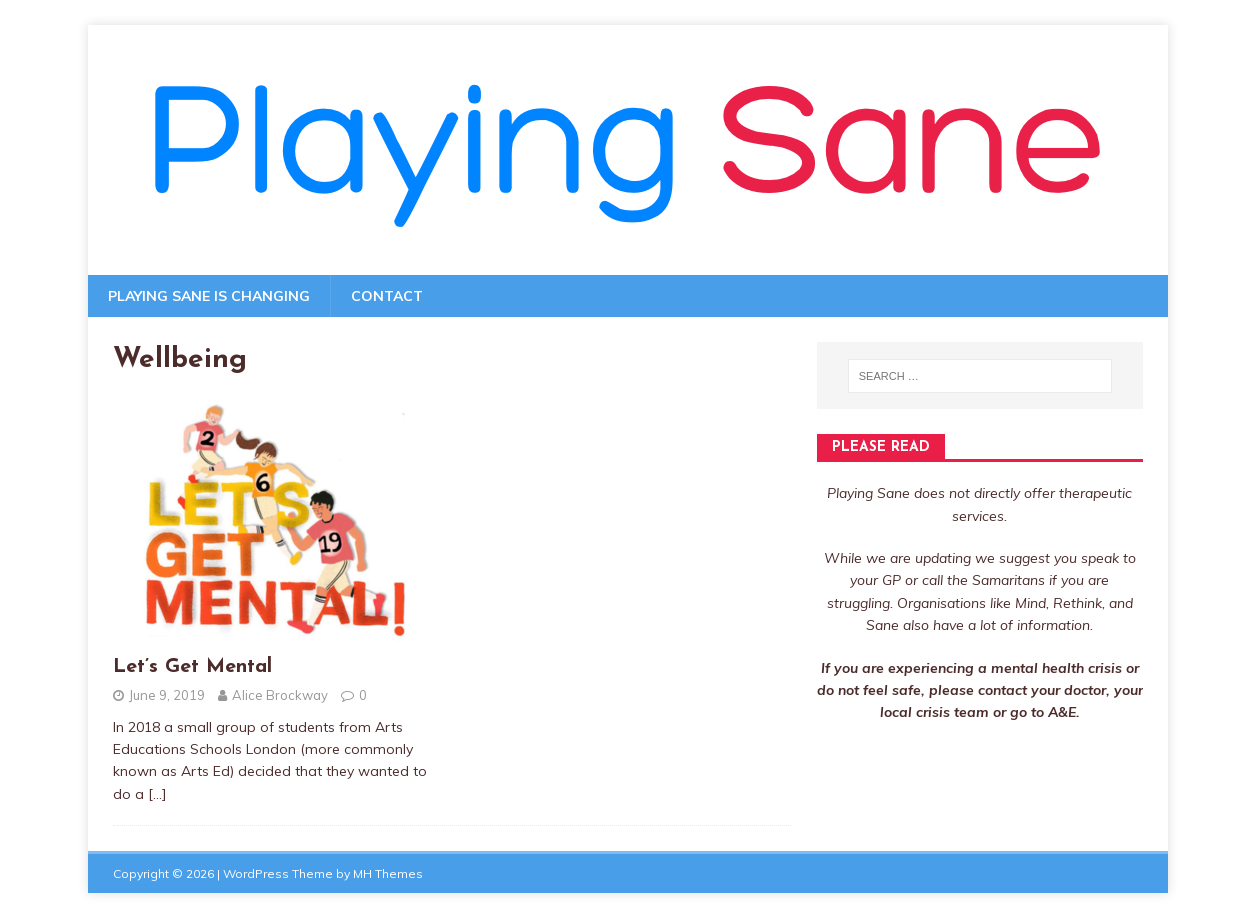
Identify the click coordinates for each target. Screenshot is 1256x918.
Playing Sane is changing (209, 296)
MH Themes (388, 873)
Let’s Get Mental (192, 667)
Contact (387, 296)
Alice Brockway (280, 695)
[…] (157, 794)
